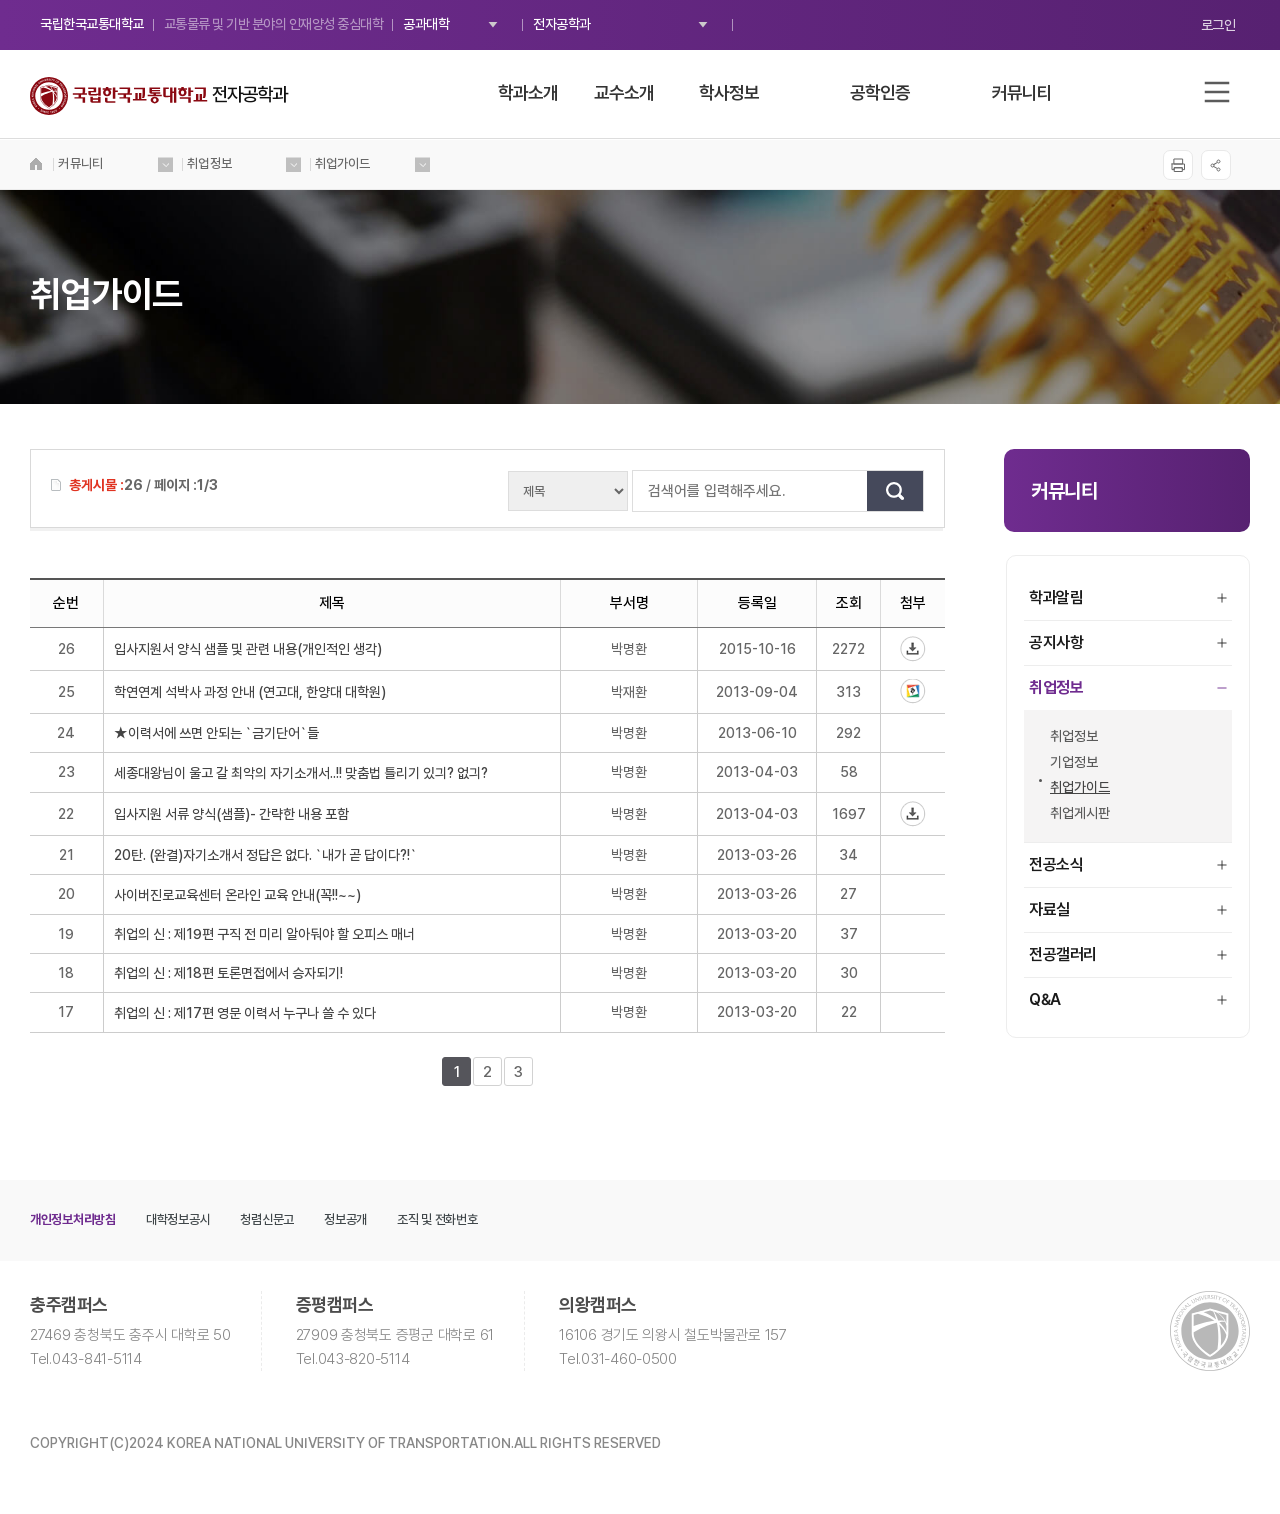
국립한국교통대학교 (92, 24)
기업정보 (1068, 762)
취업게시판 (1074, 813)
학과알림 (1128, 597)
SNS (1215, 165)
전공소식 (1128, 864)
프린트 (1177, 165)
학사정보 (729, 92)
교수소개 (624, 92)
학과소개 (528, 92)
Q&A (1128, 999)
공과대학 (426, 24)
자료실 (1128, 909)
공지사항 (1128, 642)
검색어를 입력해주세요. (643, 491)
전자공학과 (562, 24)
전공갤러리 (1128, 954)
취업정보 (1128, 687)
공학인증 (880, 92)
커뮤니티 (1022, 92)
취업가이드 (1074, 787)
